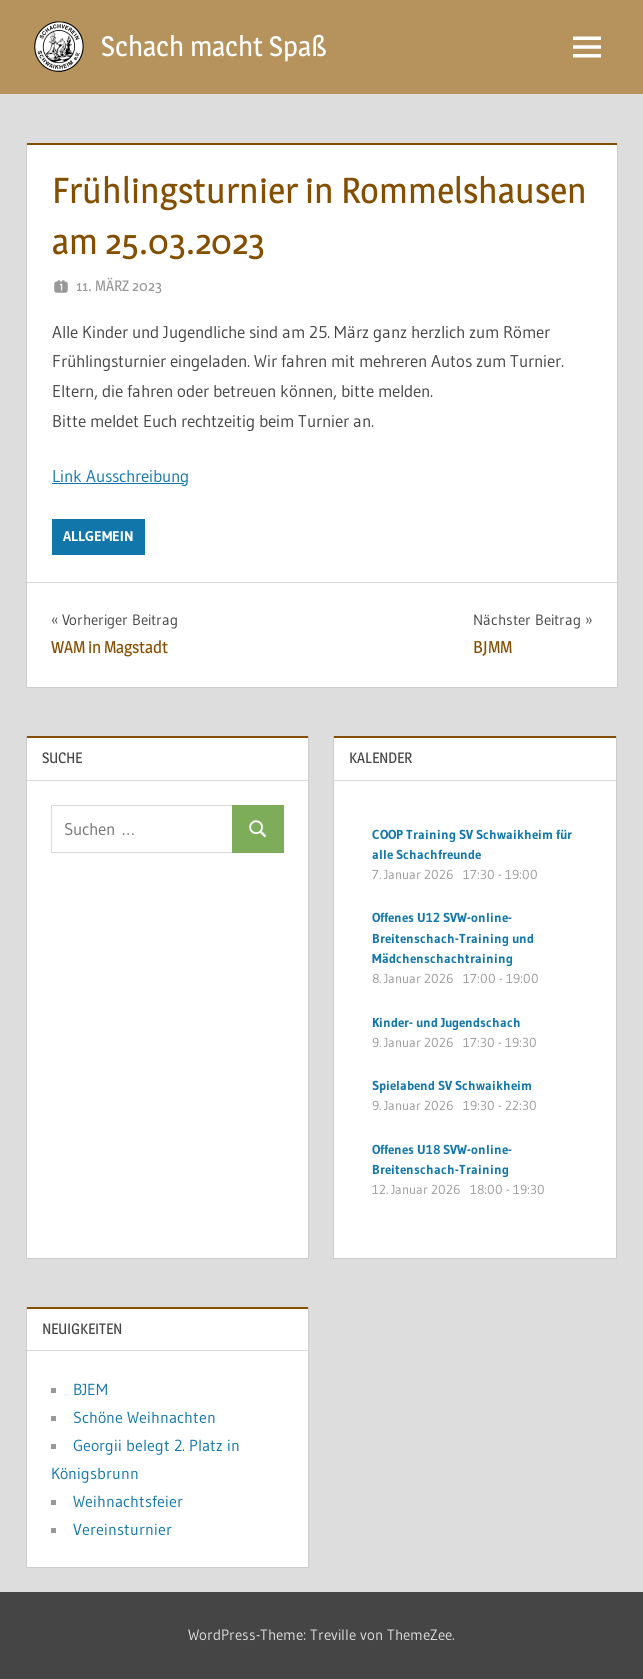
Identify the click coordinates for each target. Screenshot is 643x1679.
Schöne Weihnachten (144, 1417)
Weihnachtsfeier (128, 1501)
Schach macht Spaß (214, 46)
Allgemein (98, 536)
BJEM (90, 1389)
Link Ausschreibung (120, 475)
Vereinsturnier (122, 1529)
